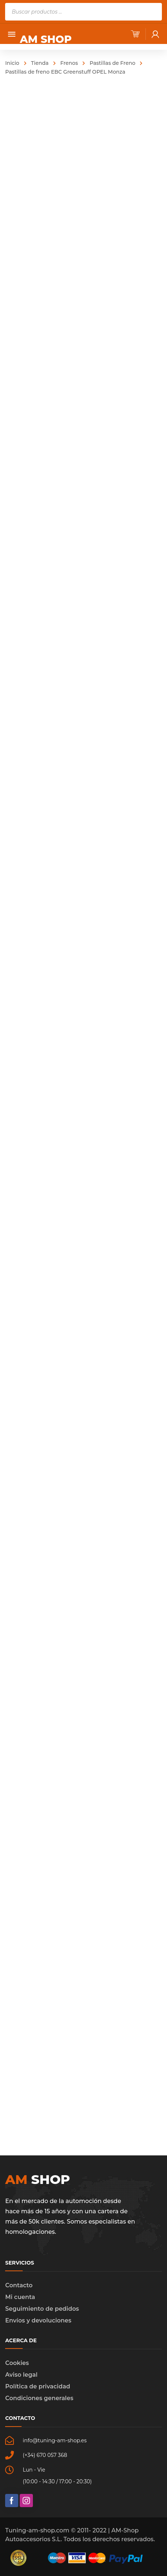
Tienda (40, 63)
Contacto (19, 2285)
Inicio (12, 63)
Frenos (69, 63)
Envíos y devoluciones (38, 2320)
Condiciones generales (39, 2398)
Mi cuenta (20, 2297)
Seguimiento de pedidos (42, 2308)
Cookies (17, 2362)
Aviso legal (21, 2374)
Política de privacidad (37, 2386)
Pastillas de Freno (112, 63)
